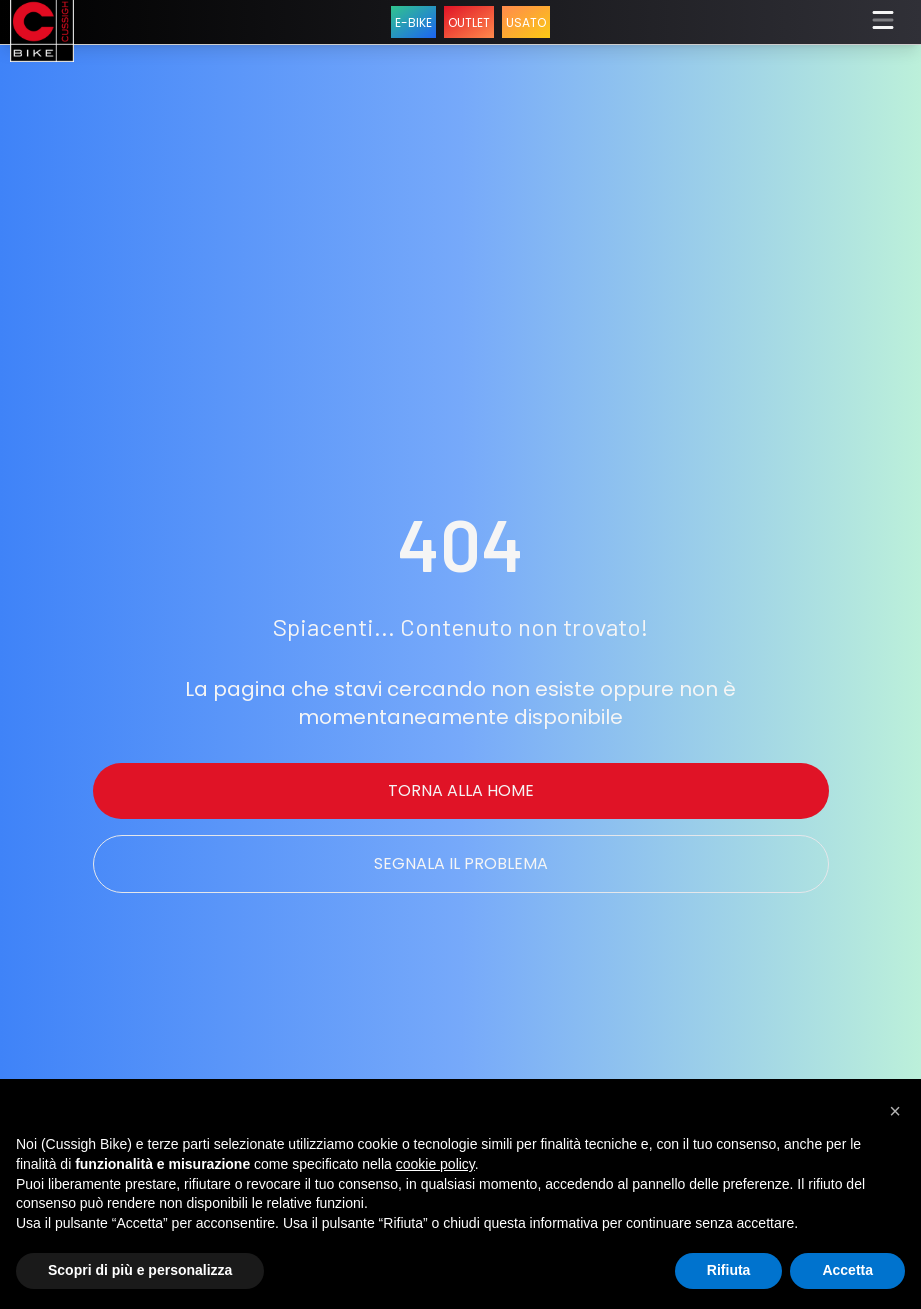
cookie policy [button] (435, 1164)
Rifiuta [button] (729, 1270)
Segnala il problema (461, 863)
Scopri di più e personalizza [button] (140, 1270)
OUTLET (469, 22)
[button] (895, 1111)
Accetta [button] (847, 1270)
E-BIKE (413, 22)
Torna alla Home (461, 790)
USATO (526, 22)
